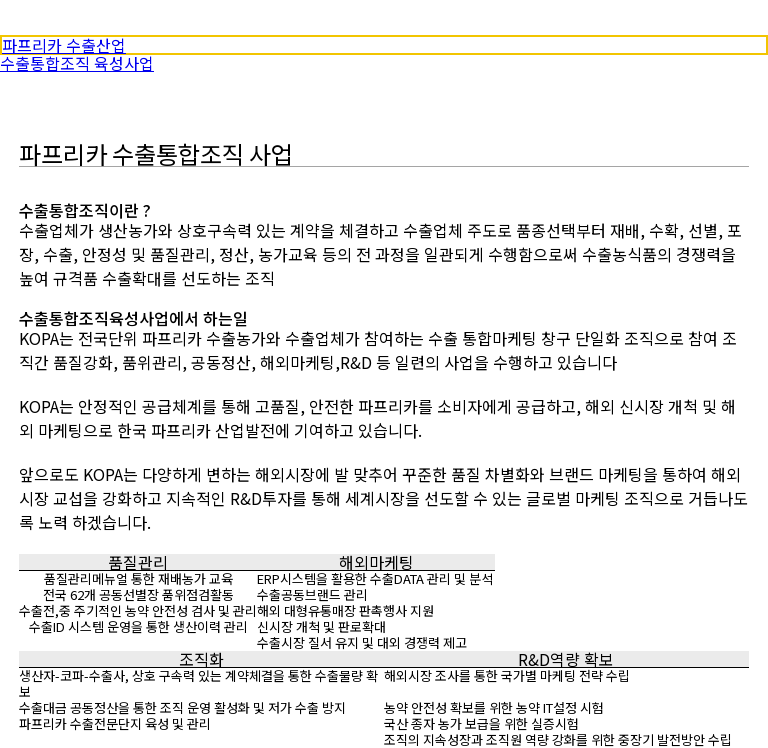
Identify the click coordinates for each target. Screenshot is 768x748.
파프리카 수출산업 (64, 45)
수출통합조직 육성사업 (77, 63)
